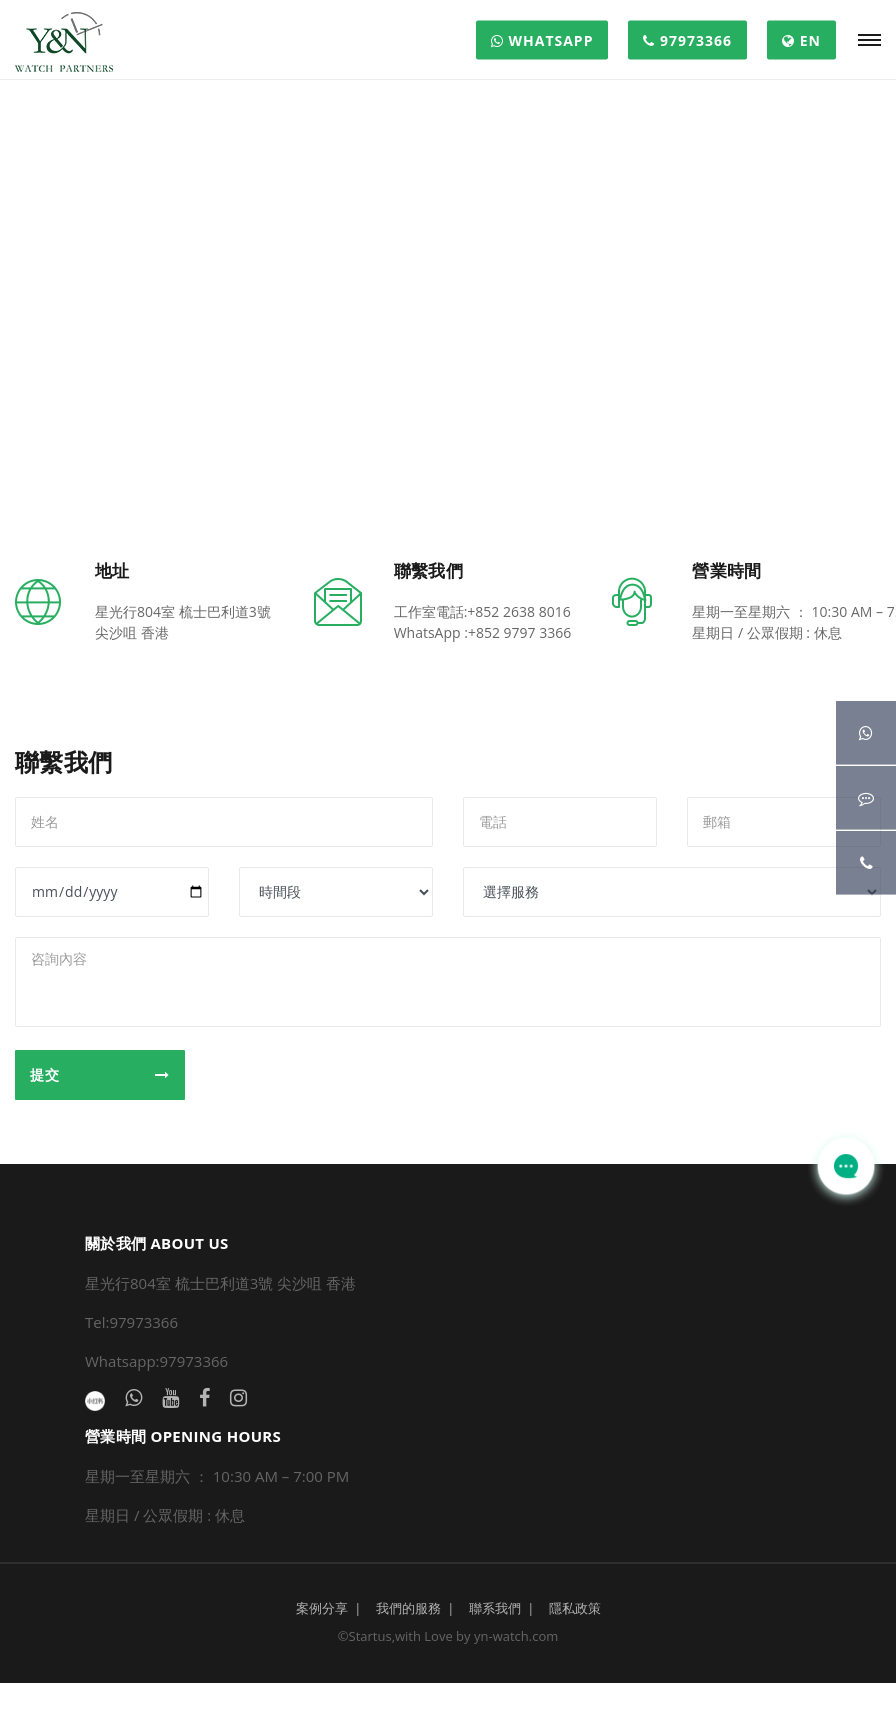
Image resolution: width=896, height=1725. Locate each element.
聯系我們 (495, 1608)
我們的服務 (408, 1608)
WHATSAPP (542, 40)
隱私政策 (575, 1608)
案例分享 (322, 1608)
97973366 (687, 40)
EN (801, 40)
